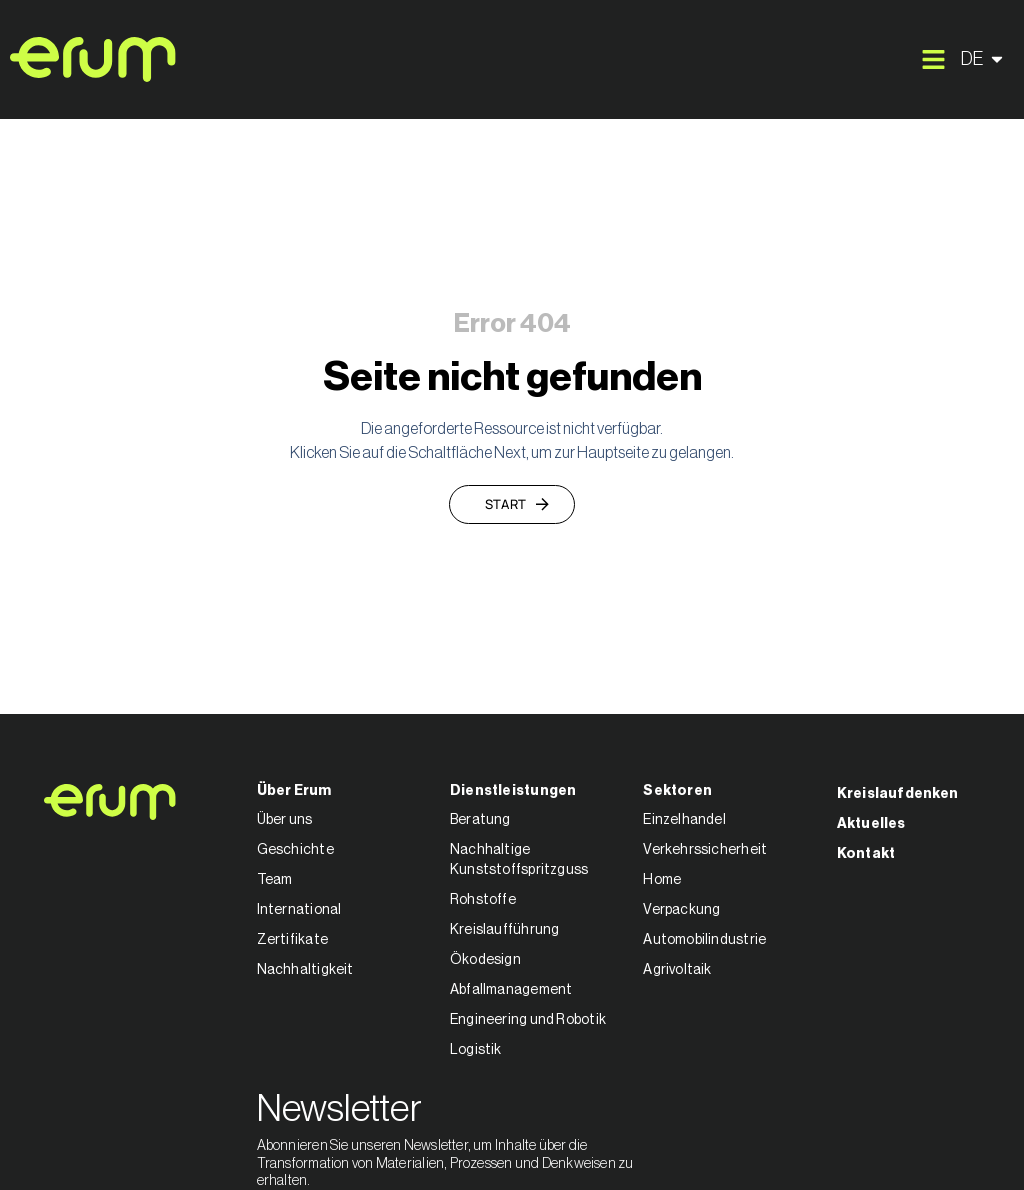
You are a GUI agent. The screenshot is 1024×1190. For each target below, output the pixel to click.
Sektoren (677, 791)
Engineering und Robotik (528, 1020)
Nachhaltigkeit (305, 970)
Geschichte (295, 850)
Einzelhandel (684, 820)
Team (275, 880)
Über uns (285, 820)
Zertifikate (292, 940)
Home (662, 880)
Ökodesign (485, 960)
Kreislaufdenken (897, 794)
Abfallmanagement (511, 990)
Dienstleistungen (513, 791)
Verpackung (681, 910)
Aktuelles (871, 824)
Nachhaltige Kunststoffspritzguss (519, 860)
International (299, 910)
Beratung (480, 820)
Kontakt (866, 854)
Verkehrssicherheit (705, 850)
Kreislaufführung (505, 930)
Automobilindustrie (704, 940)
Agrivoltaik (677, 970)
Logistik (476, 1050)
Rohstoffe (483, 900)
